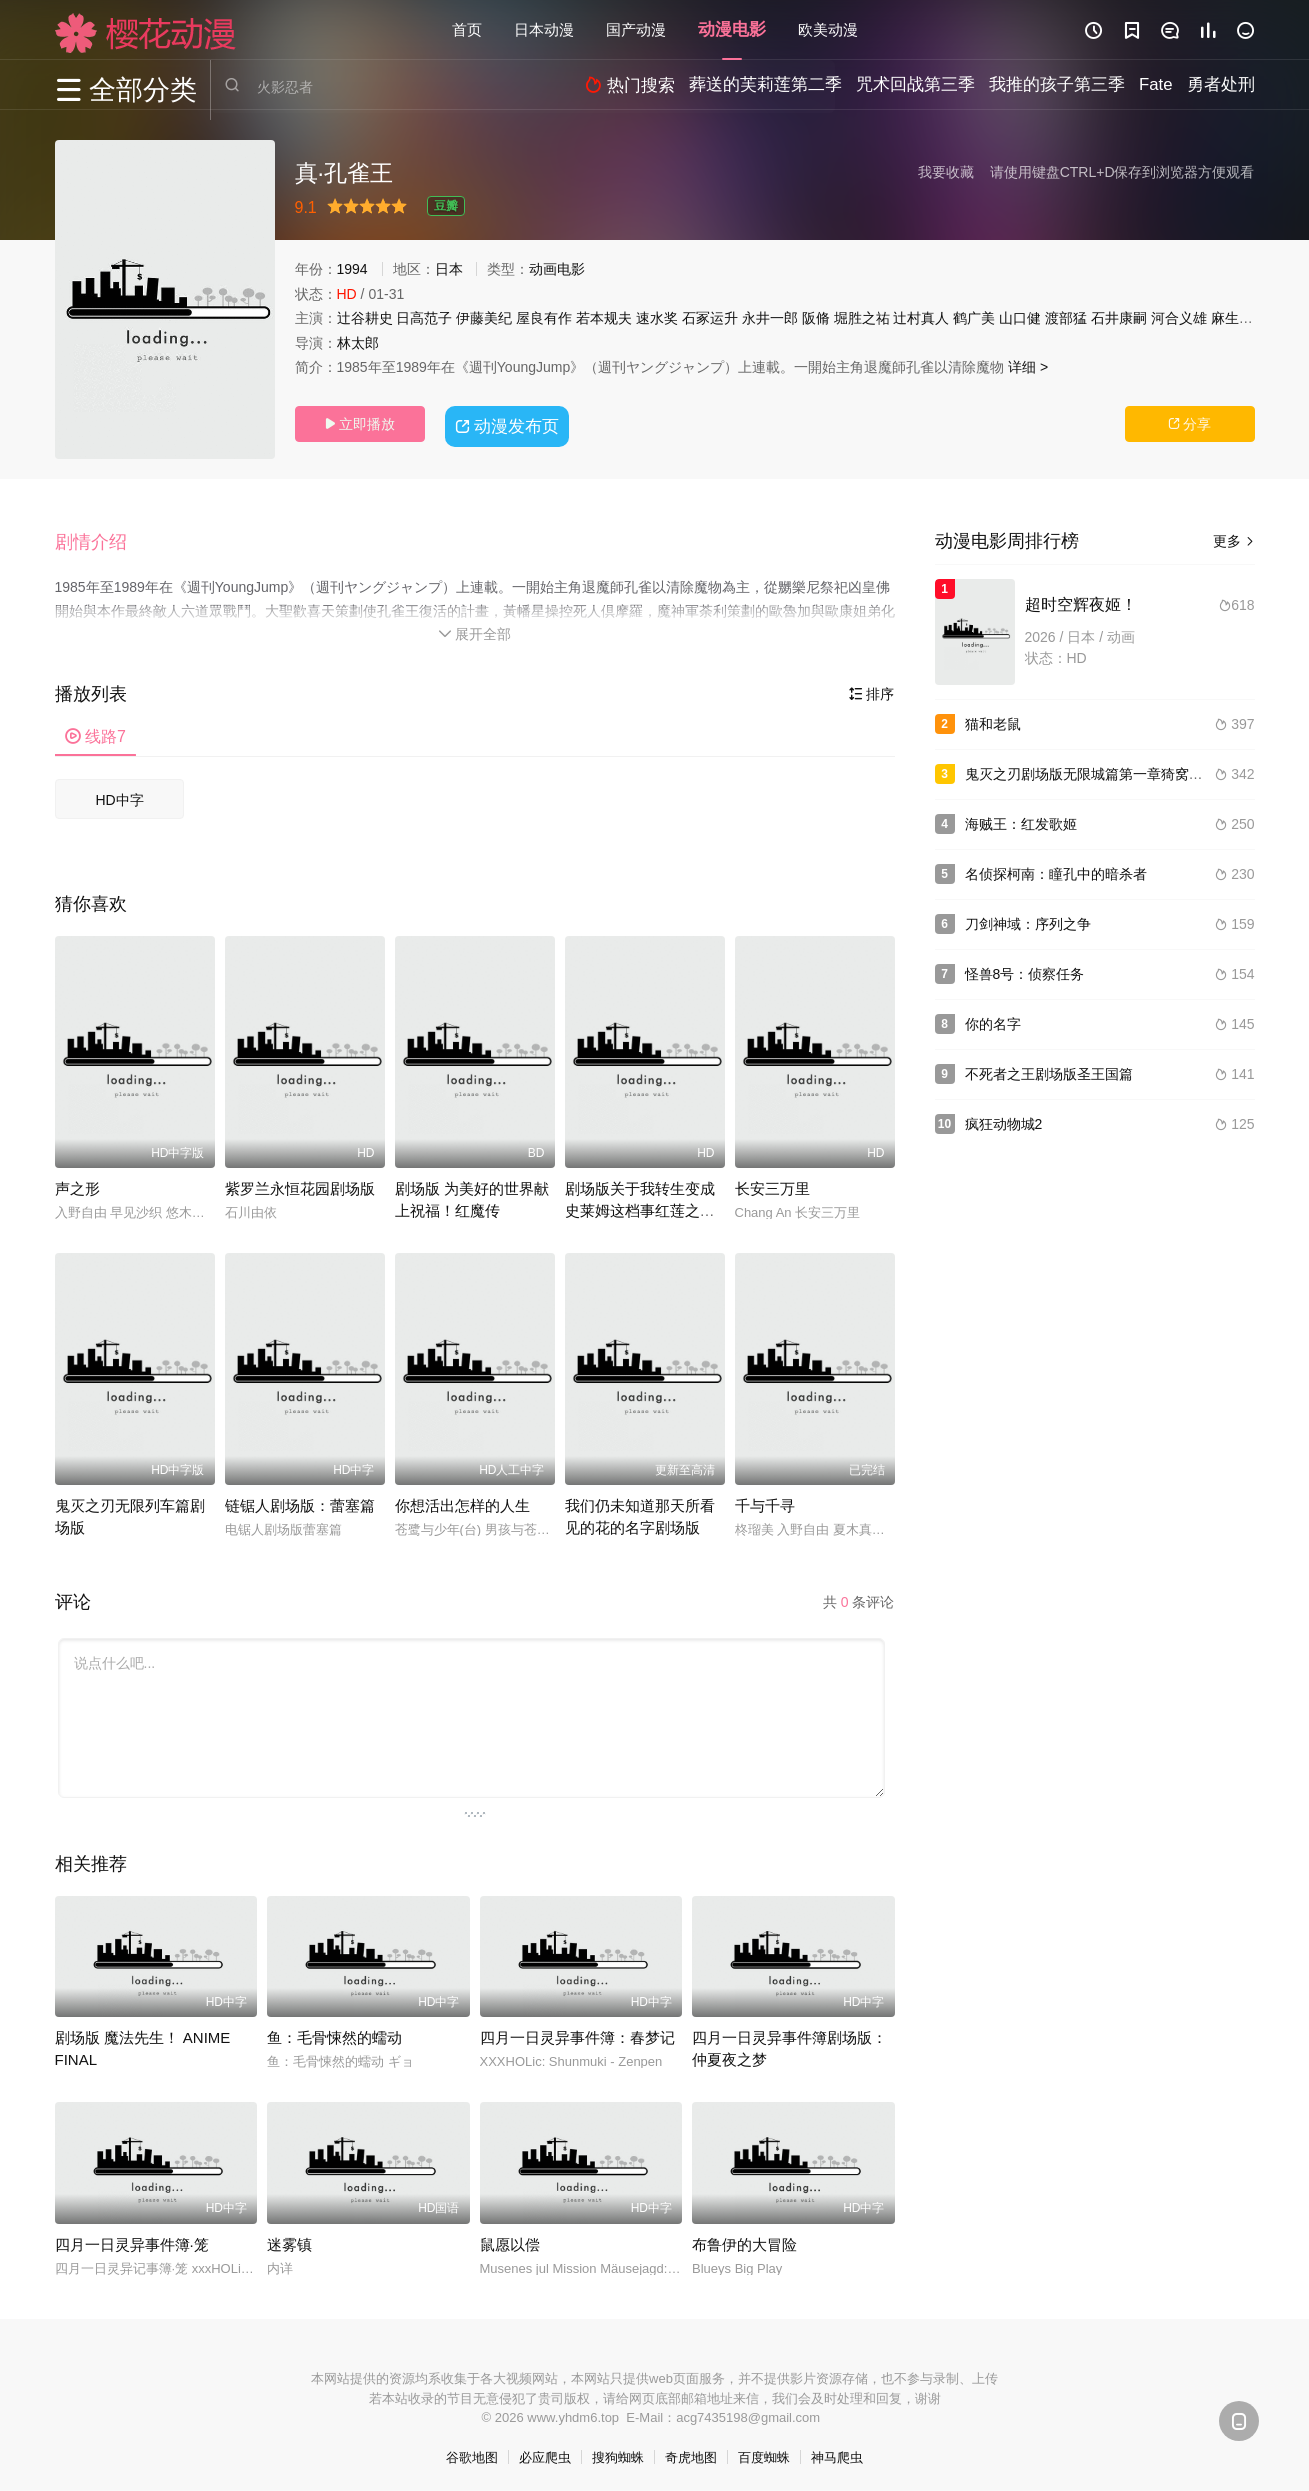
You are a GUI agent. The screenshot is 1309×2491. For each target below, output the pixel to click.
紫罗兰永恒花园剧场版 (300, 1182)
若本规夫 (604, 318)
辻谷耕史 (365, 318)
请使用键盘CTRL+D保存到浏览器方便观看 (1122, 172)
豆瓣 (446, 206)
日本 (449, 269)
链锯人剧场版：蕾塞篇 (300, 1499)
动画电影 (557, 269)
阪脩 (816, 318)
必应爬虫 (545, 2451)
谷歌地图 (472, 2451)
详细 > (1028, 367)
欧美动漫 (828, 29)
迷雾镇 (289, 2238)
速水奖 (657, 318)
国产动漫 (636, 29)
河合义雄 (1179, 318)
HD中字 (119, 794)
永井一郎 (770, 318)
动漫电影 (732, 29)
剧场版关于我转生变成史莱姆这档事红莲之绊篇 (640, 1204)
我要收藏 (946, 172)
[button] (101, 539)
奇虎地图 (691, 2451)
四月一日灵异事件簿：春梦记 (577, 2031)
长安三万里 (772, 1182)
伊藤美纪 (484, 318)
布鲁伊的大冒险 (744, 2238)
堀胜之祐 (862, 318)
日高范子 (424, 318)
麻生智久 (1239, 318)
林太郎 (358, 343)
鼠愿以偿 (510, 2238)
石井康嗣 (1119, 318)
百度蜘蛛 (764, 2451)
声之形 (77, 1182)
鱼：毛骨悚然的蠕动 (334, 2031)
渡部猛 (1066, 318)
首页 (467, 29)
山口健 (1020, 318)
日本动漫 (544, 29)
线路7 (95, 730)
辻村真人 (921, 318)
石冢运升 (710, 318)
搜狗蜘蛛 (618, 2451)
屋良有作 (544, 318)
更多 (1234, 541)
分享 (1190, 424)
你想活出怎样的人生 (462, 1499)
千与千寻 (765, 1499)
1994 (352, 269)
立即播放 (360, 424)
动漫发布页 (509, 423)
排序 (872, 688)
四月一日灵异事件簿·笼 (132, 2238)
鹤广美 (974, 318)
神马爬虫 (837, 2451)
